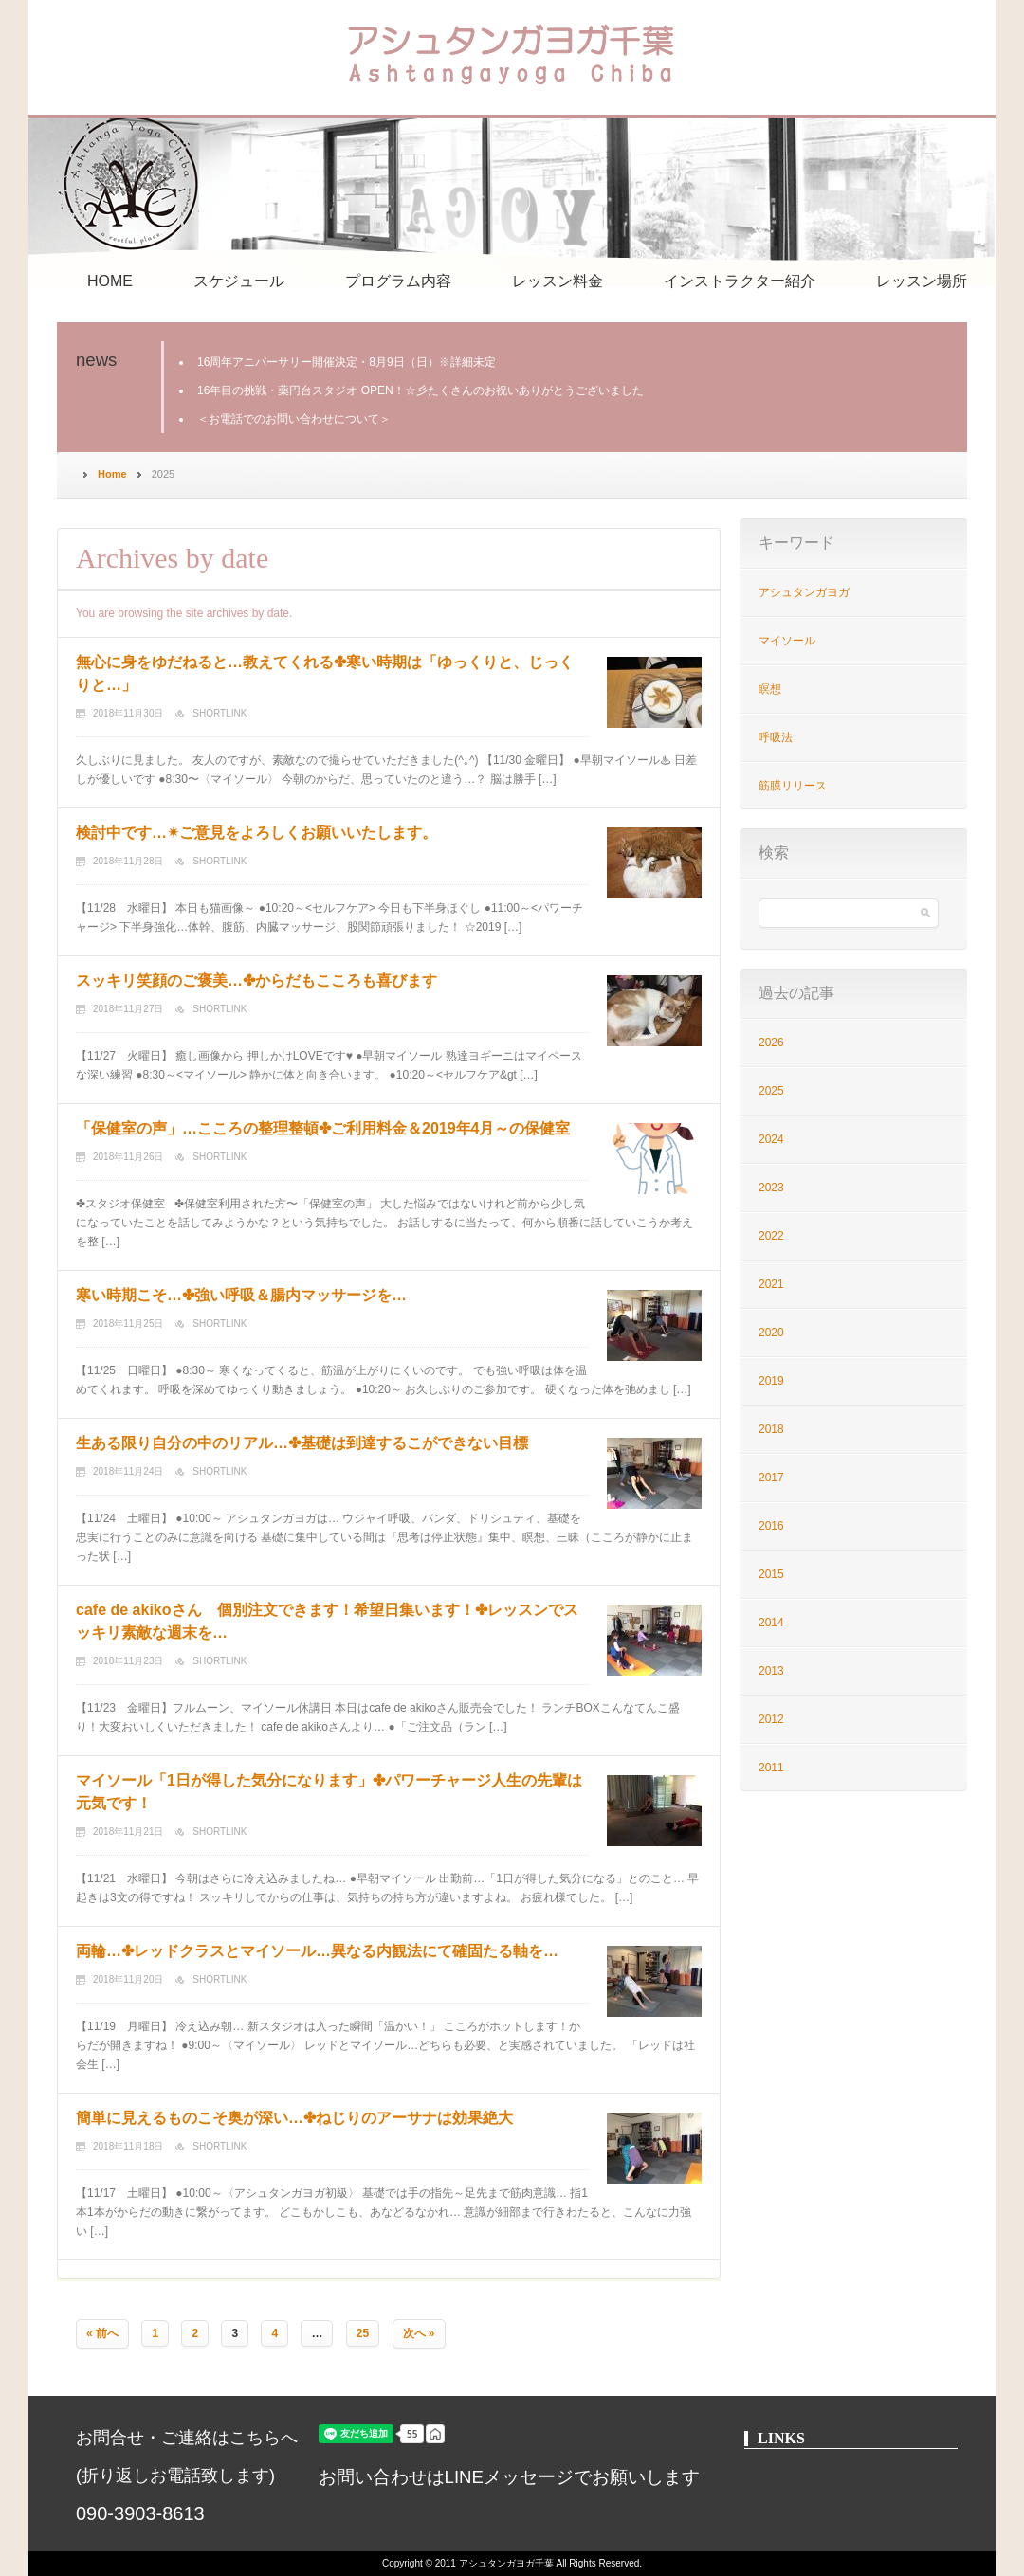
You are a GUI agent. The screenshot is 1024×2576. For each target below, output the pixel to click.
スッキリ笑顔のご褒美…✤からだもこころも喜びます (256, 980)
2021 (771, 1284)
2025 (771, 1091)
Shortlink (219, 713)
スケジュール (238, 281)
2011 (771, 1767)
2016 (771, 1526)
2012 (771, 1719)
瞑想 (770, 689)
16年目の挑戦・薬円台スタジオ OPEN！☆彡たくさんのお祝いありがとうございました (420, 390)
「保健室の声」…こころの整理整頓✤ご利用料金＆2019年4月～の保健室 (323, 1128)
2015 (771, 1574)
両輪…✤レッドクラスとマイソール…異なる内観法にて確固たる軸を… (317, 1951)
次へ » (419, 2333)
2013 (771, 1671)
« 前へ (102, 2333)
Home (112, 474)
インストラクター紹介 (739, 281)
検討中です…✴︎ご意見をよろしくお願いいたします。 (256, 833)
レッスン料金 (557, 281)
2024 (771, 1139)
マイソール (787, 640)
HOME (110, 281)
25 (363, 2333)
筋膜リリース (793, 785)
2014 (771, 1622)
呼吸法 (776, 737)
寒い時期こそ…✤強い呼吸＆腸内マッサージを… (241, 1295)
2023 (771, 1187)
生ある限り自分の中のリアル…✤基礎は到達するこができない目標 (302, 1443)
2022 (771, 1236)
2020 (771, 1332)
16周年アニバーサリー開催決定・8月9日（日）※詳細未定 (346, 362)
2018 (771, 1429)
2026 (771, 1042)
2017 (771, 1477)
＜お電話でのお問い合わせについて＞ (294, 419)
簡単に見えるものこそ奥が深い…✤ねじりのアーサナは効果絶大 (294, 2118)
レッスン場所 (921, 281)
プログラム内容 (398, 281)
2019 (771, 1381)
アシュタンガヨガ (804, 592)
